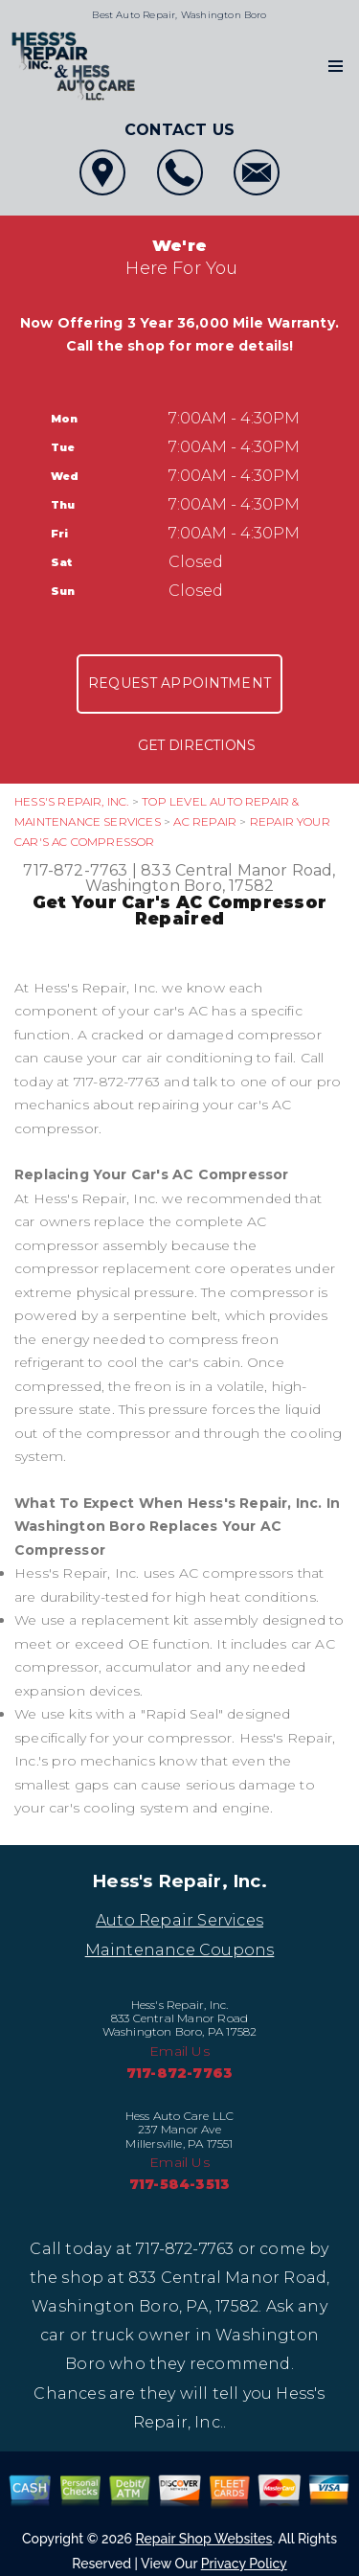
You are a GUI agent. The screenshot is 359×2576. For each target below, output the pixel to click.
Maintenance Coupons (180, 1950)
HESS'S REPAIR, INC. (71, 801)
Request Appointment (179, 683)
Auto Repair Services (179, 1920)
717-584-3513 (179, 2184)
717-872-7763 (75, 870)
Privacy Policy (244, 2563)
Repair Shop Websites (204, 2538)
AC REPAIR (204, 821)
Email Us (179, 2051)
